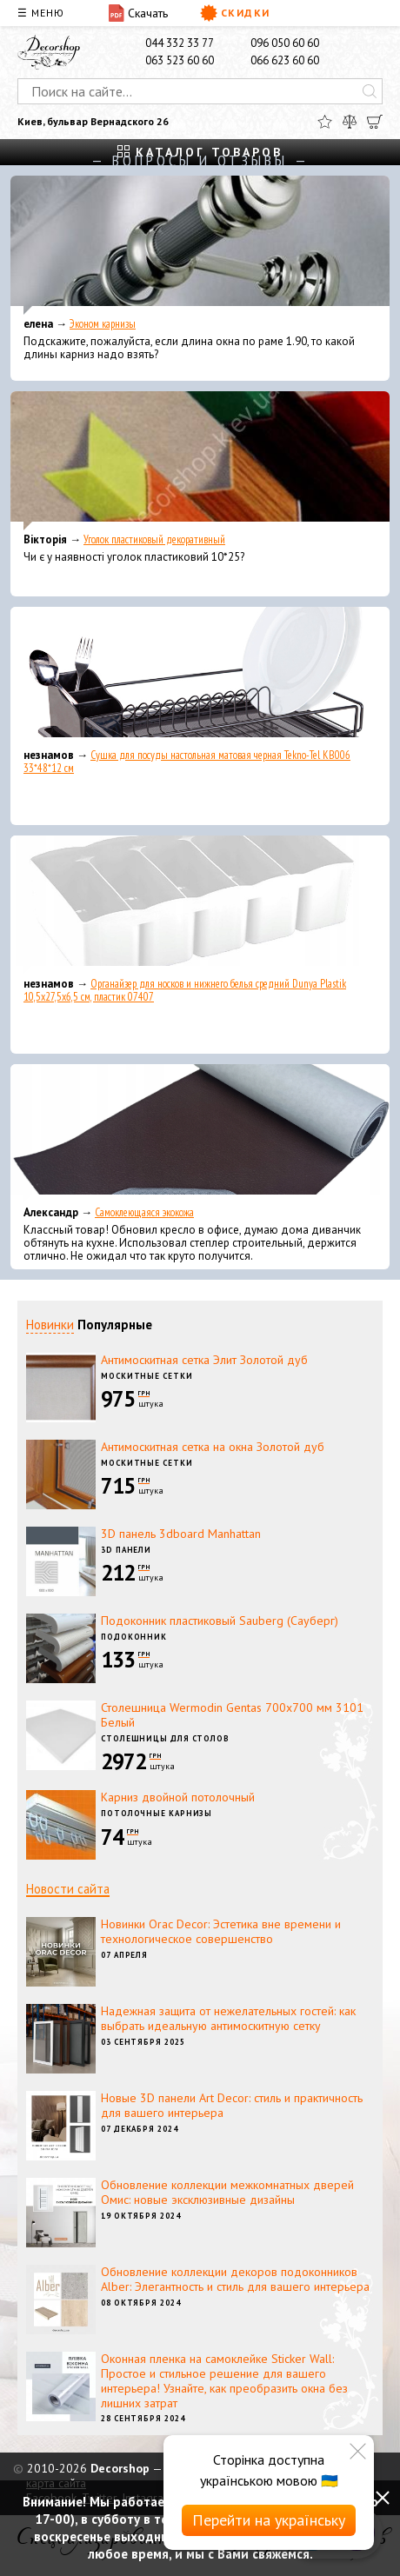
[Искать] (370, 91)
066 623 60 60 (284, 60)
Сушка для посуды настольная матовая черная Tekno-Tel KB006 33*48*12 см (186, 761)
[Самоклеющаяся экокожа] (200, 1133)
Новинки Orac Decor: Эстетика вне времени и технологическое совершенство (221, 1931)
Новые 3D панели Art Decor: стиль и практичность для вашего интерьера (232, 2105)
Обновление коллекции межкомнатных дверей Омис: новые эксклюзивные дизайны (227, 2192)
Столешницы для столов (165, 1738)
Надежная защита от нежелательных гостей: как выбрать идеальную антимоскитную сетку (228, 2018)
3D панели (126, 1549)
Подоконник (134, 1636)
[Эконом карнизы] (200, 245)
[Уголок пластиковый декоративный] (200, 460)
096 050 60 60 (284, 43)
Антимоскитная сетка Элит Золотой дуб (204, 1360)
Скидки (235, 13)
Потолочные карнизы (156, 1813)
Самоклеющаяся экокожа (144, 1212)
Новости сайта (68, 1888)
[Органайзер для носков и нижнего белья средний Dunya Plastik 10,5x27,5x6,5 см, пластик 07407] (200, 905)
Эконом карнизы (103, 323)
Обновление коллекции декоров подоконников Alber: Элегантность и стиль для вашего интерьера (235, 2279)
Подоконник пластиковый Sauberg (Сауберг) (219, 1620)
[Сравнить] (350, 122)
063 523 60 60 (179, 60)
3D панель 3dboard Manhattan (181, 1533)
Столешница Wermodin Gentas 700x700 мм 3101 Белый (232, 1715)
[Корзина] (375, 122)
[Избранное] (324, 122)
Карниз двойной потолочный (178, 1797)
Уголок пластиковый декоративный (154, 539)
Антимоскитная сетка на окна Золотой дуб (212, 1446)
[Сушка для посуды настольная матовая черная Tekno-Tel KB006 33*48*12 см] (200, 676)
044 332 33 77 (179, 43)
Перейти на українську (268, 2520)
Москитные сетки (147, 1376)
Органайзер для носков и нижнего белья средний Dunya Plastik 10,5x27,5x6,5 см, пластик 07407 (184, 990)
